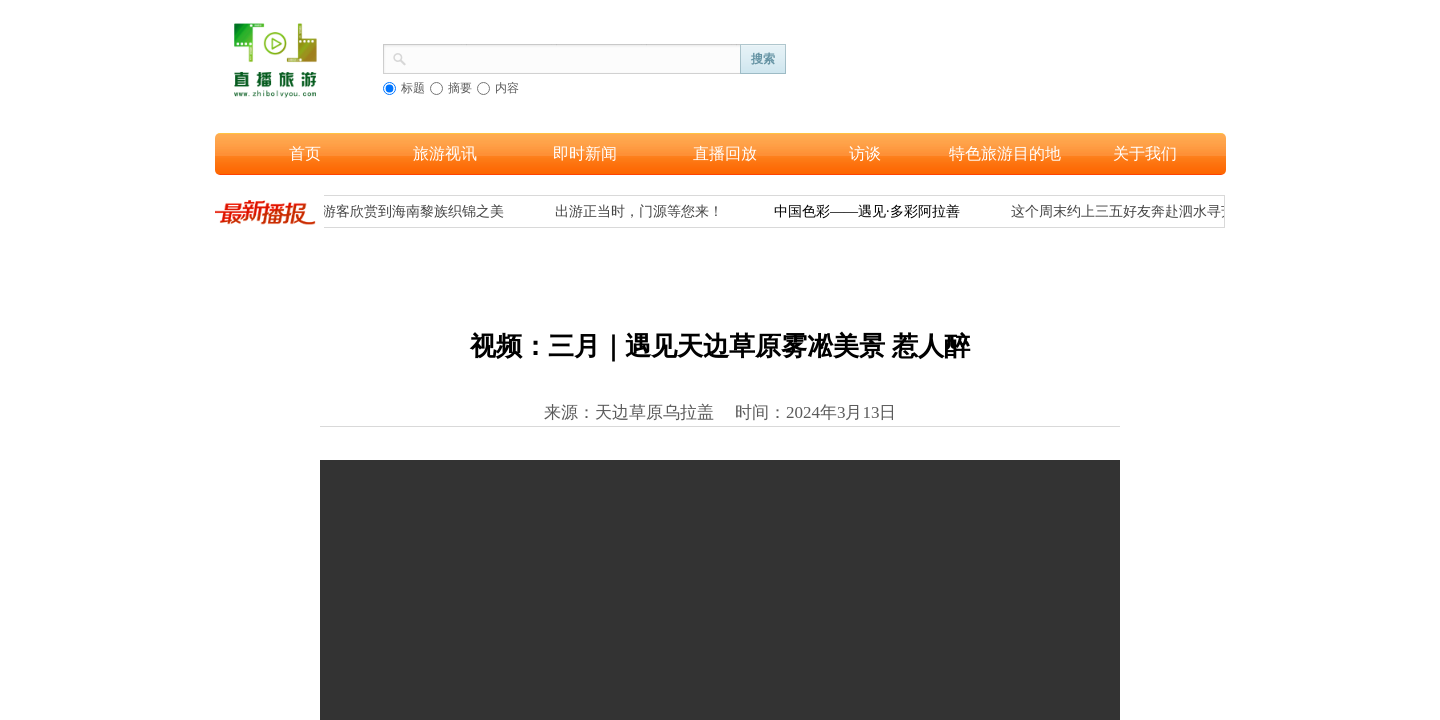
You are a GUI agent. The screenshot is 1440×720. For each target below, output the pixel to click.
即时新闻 (585, 153)
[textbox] (574, 57)
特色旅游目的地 (1005, 153)
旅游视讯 (445, 153)
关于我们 (1145, 153)
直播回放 (725, 153)
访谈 (865, 153)
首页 (305, 153)
